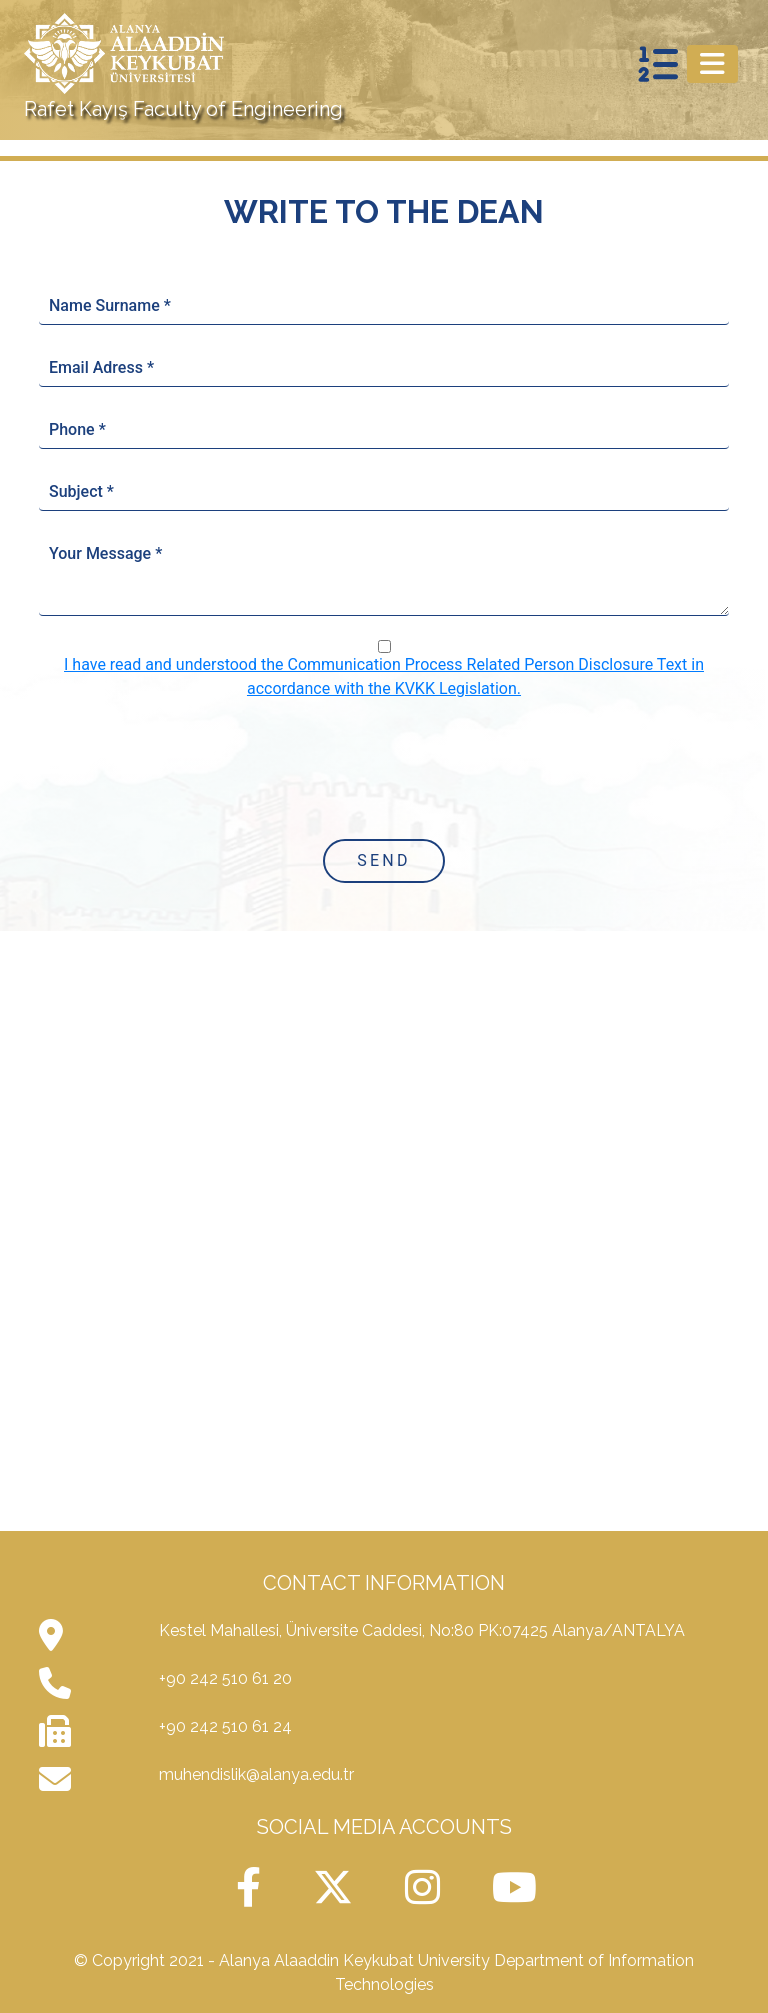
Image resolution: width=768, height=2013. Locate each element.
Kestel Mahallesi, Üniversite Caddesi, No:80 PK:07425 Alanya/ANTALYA (422, 1630)
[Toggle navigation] (712, 64)
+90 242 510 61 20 (225, 1678)
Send (383, 860)
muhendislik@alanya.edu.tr (256, 1774)
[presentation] (384, 768)
